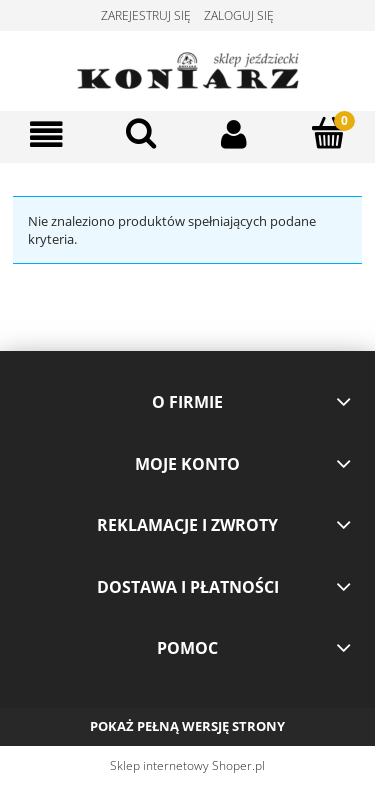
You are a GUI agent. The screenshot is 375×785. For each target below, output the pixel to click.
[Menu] (47, 134)
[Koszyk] (328, 133)
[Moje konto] (235, 134)
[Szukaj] (141, 133)
